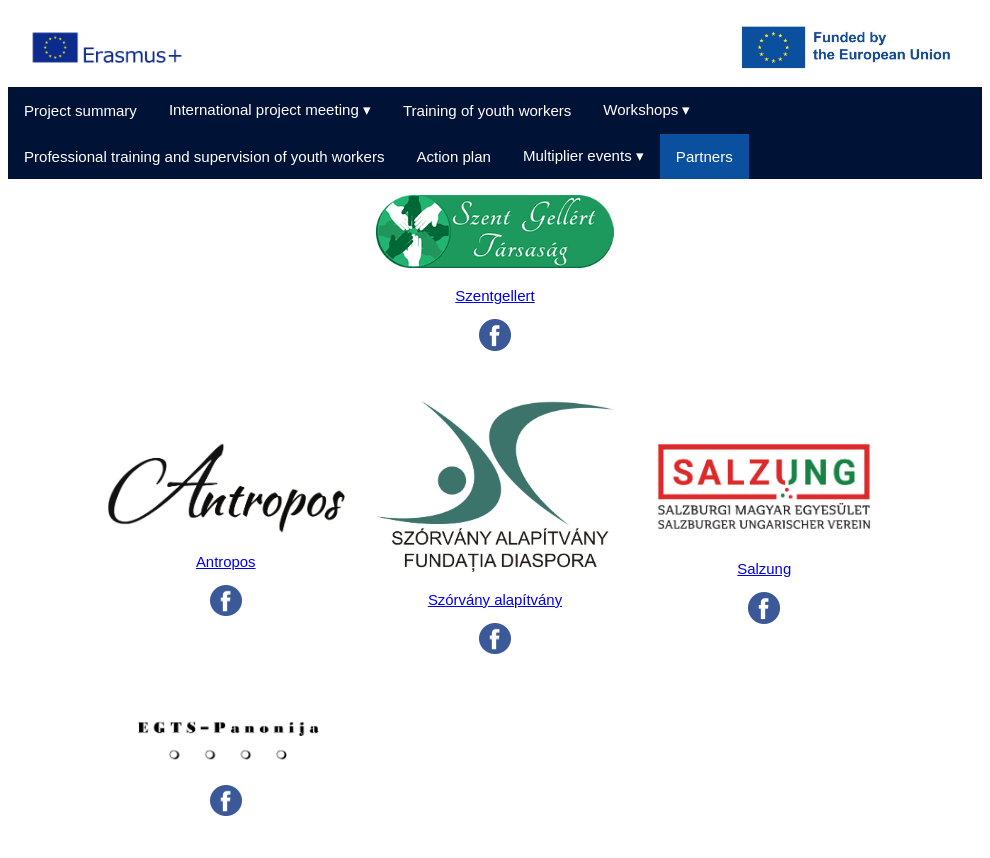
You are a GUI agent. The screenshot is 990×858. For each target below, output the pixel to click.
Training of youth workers (487, 110)
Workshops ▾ (646, 109)
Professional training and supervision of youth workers (204, 156)
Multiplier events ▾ (583, 155)
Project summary (80, 110)
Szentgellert (494, 295)
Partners (704, 156)
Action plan (453, 156)
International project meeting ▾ (270, 109)
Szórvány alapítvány (495, 600)
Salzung (764, 569)
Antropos (226, 562)
